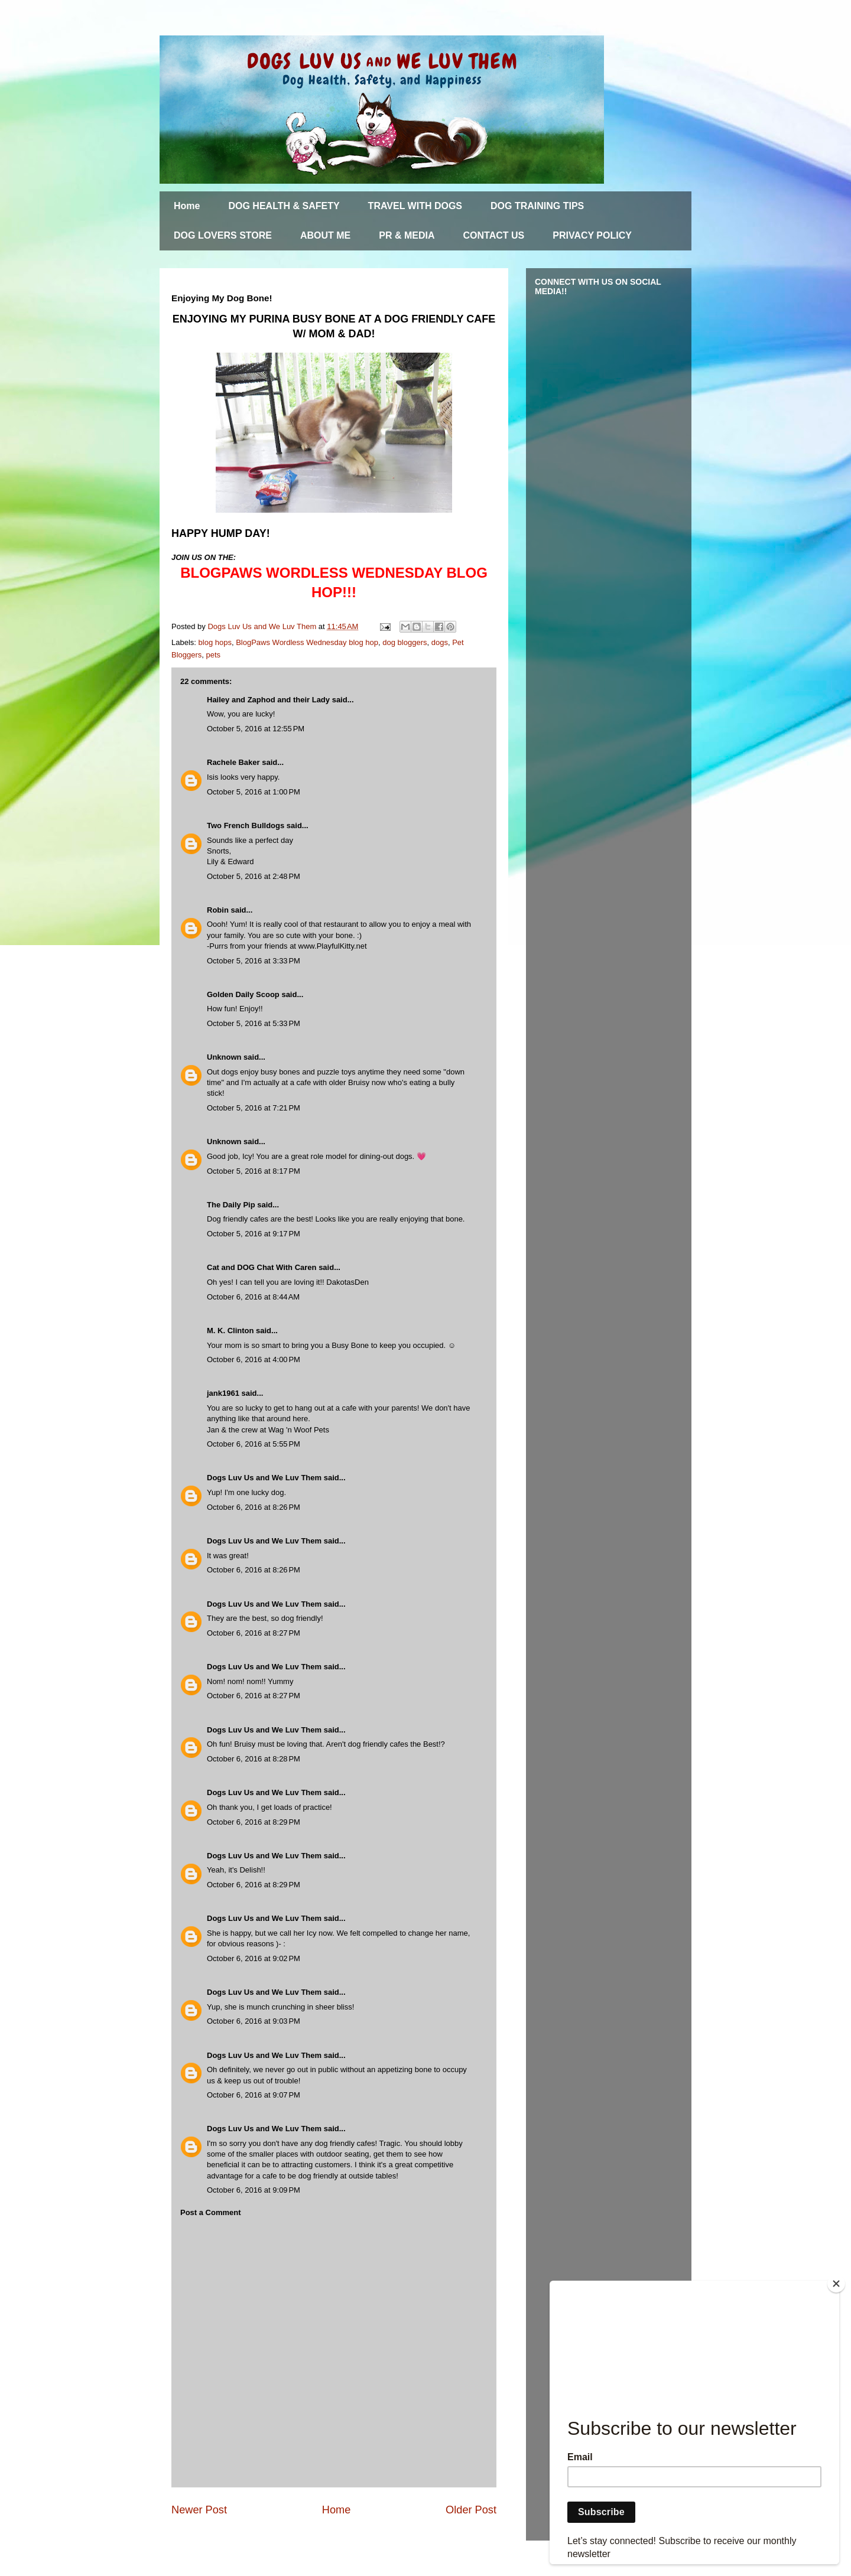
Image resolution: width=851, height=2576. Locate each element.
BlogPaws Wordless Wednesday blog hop (307, 642)
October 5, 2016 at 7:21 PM (253, 1107)
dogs (439, 642)
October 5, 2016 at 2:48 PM (253, 876)
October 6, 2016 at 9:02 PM (253, 1958)
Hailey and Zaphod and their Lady (268, 699)
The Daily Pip (232, 1204)
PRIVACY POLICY (592, 235)
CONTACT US (494, 235)
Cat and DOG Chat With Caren (262, 1267)
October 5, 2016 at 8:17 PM (253, 1171)
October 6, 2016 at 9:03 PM (253, 2021)
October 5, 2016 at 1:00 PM (253, 791)
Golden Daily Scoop (243, 994)
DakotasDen (347, 1282)
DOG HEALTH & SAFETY (283, 206)
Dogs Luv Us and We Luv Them (264, 1477)
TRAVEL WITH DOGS (415, 206)
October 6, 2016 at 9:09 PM (253, 2190)
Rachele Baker (233, 762)
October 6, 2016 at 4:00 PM (253, 1359)
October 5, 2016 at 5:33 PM (253, 1023)
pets (213, 654)
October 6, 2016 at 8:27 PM (253, 1633)
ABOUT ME (325, 235)
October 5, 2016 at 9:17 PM (253, 1233)
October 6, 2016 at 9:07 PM (253, 2094)
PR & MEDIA (406, 235)
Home (187, 206)
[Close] (836, 2283)
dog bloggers (404, 642)
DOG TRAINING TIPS (537, 206)
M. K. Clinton (230, 1330)
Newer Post (199, 2510)
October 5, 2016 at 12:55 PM (255, 728)
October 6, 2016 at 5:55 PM (253, 1444)
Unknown (224, 1057)
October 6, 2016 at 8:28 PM (253, 1758)
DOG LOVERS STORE (223, 235)
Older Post (471, 2510)
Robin (218, 910)
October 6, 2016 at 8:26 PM (253, 1507)
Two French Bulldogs (245, 825)
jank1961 (223, 1393)
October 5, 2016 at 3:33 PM (253, 960)
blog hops (215, 642)
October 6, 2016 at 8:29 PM (253, 1822)
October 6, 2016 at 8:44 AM (253, 1296)
